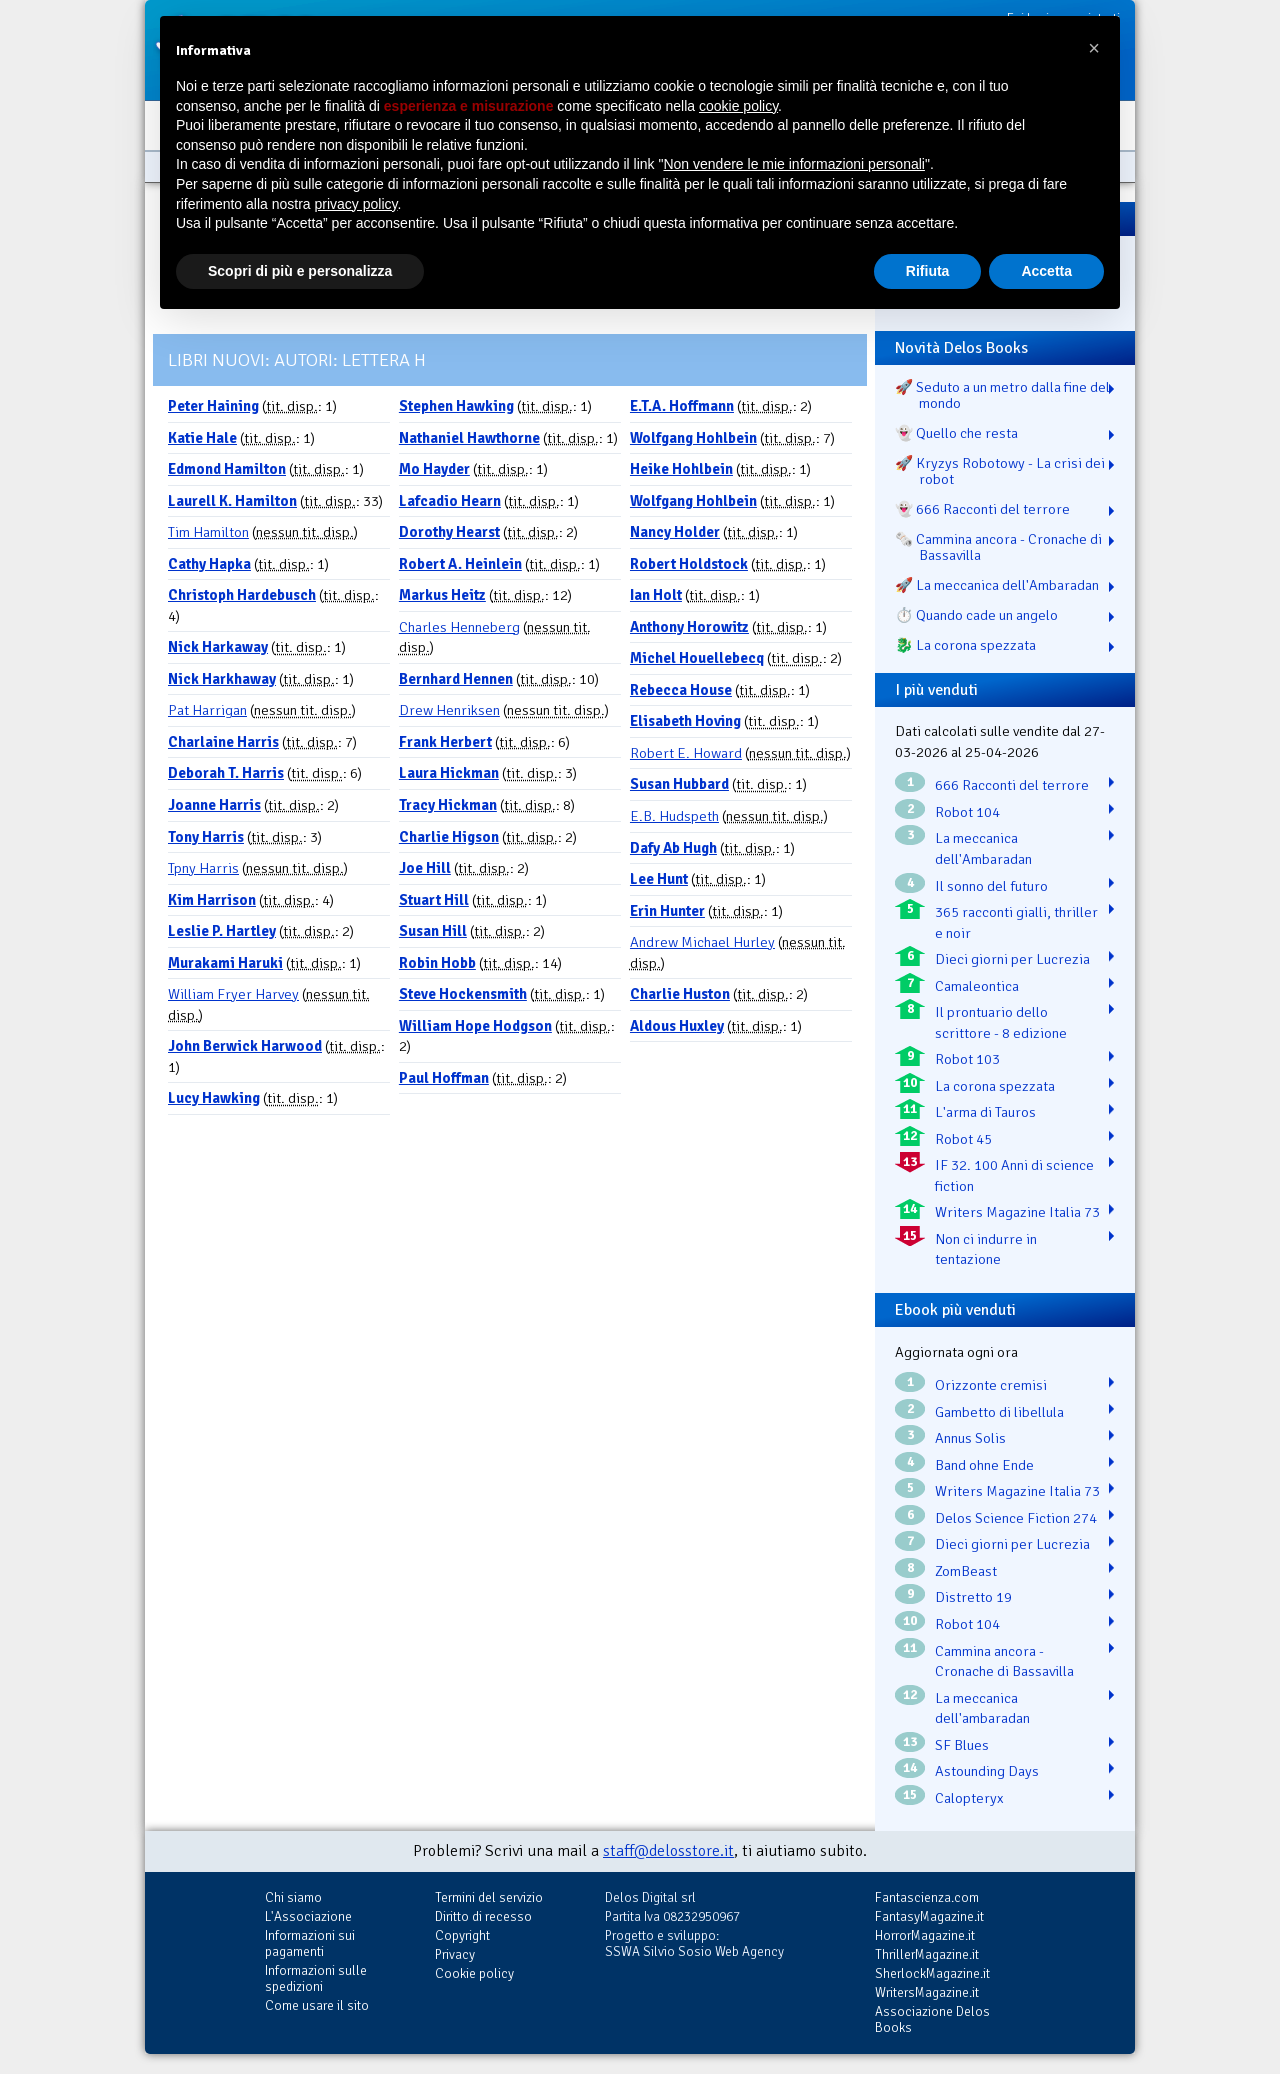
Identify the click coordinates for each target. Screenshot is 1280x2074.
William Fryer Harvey (233, 994)
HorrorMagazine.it (925, 1935)
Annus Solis (970, 1438)
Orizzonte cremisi (991, 1385)
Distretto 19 (973, 1597)
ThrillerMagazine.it (927, 1954)
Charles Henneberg (459, 627)
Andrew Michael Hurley (702, 942)
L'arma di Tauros (985, 1112)
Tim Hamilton (208, 532)
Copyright (462, 1935)
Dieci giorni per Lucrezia (1012, 959)
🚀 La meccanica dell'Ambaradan (997, 585)
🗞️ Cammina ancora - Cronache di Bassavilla (998, 547)
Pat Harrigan (207, 710)
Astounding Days (987, 1771)
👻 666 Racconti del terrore (982, 509)
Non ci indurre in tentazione (986, 1249)
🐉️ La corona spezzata (965, 645)
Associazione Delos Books (932, 2019)
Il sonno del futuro (991, 886)
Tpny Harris (203, 868)
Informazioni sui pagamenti (310, 1943)
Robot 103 (967, 1059)
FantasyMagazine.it (929, 1916)
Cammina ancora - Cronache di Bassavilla (1004, 1661)
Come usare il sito (317, 2005)
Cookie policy (474, 1973)
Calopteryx (969, 1798)
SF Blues (962, 1745)
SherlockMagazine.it (932, 1973)
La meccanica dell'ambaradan (982, 1708)
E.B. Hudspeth (674, 816)
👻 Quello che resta (956, 433)
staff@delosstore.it (668, 1851)
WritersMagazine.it (927, 1992)
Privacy (455, 1954)
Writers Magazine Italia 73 (1017, 1212)
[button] (1094, 48)
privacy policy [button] (356, 204)
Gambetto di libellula (999, 1412)
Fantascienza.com (927, 1897)
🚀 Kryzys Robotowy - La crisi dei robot (1000, 471)
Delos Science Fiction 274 (1016, 1518)
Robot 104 (967, 812)
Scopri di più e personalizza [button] (300, 271)
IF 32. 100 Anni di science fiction (1014, 1175)
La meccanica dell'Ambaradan (983, 848)
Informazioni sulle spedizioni (316, 1978)
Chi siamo (293, 1897)
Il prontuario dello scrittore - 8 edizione (1001, 1022)
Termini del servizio (489, 1897)
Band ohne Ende (984, 1465)
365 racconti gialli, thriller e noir (1016, 922)
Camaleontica (977, 986)
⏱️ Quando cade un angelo (976, 615)
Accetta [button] (1046, 271)
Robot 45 (963, 1139)
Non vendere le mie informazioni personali (793, 164)
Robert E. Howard (686, 753)
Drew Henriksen (449, 710)
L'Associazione (308, 1916)
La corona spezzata (995, 1086)
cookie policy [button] (738, 106)
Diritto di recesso (483, 1916)
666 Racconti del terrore (1012, 785)
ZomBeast (966, 1571)
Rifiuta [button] (928, 271)
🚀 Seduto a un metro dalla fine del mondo (1002, 395)
